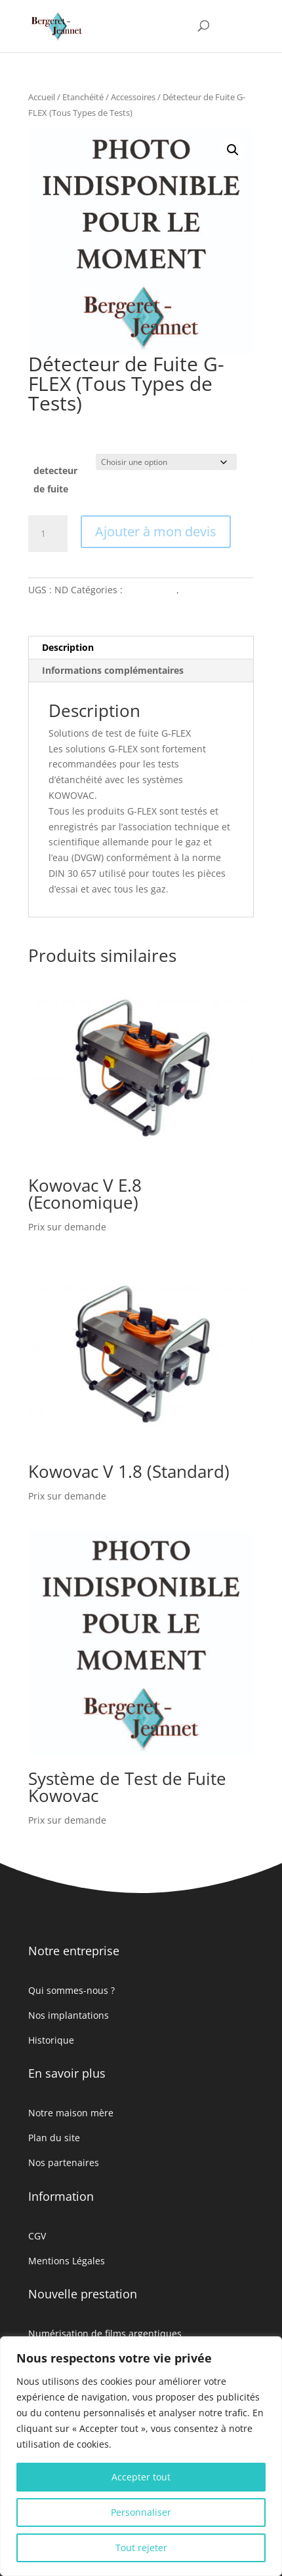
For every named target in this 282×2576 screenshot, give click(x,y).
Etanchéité (83, 97)
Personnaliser (141, 2512)
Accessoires (133, 97)
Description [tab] (68, 647)
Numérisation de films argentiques (105, 2333)
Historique (51, 2040)
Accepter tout (141, 2477)
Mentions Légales (66, 2260)
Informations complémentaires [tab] (113, 670)
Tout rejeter (141, 2547)
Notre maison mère (70, 2113)
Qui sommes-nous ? (71, 1990)
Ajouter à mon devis (155, 531)
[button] (233, 150)
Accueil (41, 97)
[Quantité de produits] (48, 533)
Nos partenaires (63, 2162)
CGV (37, 2236)
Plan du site (54, 2137)
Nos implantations (68, 2015)
